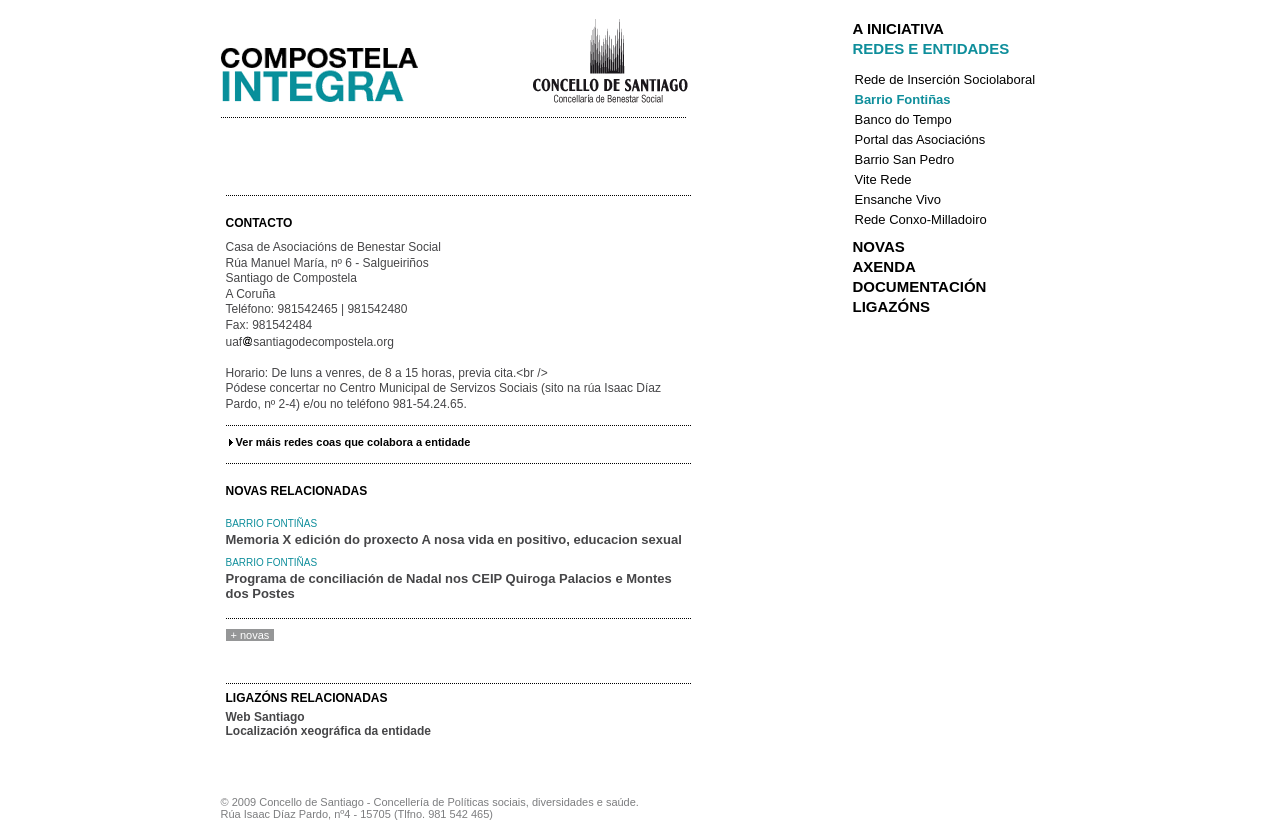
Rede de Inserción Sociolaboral (945, 79)
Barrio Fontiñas (272, 523)
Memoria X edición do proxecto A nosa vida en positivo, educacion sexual (454, 539)
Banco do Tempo (903, 119)
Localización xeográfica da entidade (328, 731)
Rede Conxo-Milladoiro (921, 219)
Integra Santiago (335, 69)
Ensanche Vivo (898, 199)
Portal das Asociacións (920, 139)
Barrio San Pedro (905, 159)
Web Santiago (265, 717)
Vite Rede (883, 179)
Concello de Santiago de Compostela (609, 59)
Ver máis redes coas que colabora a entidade (353, 442)
